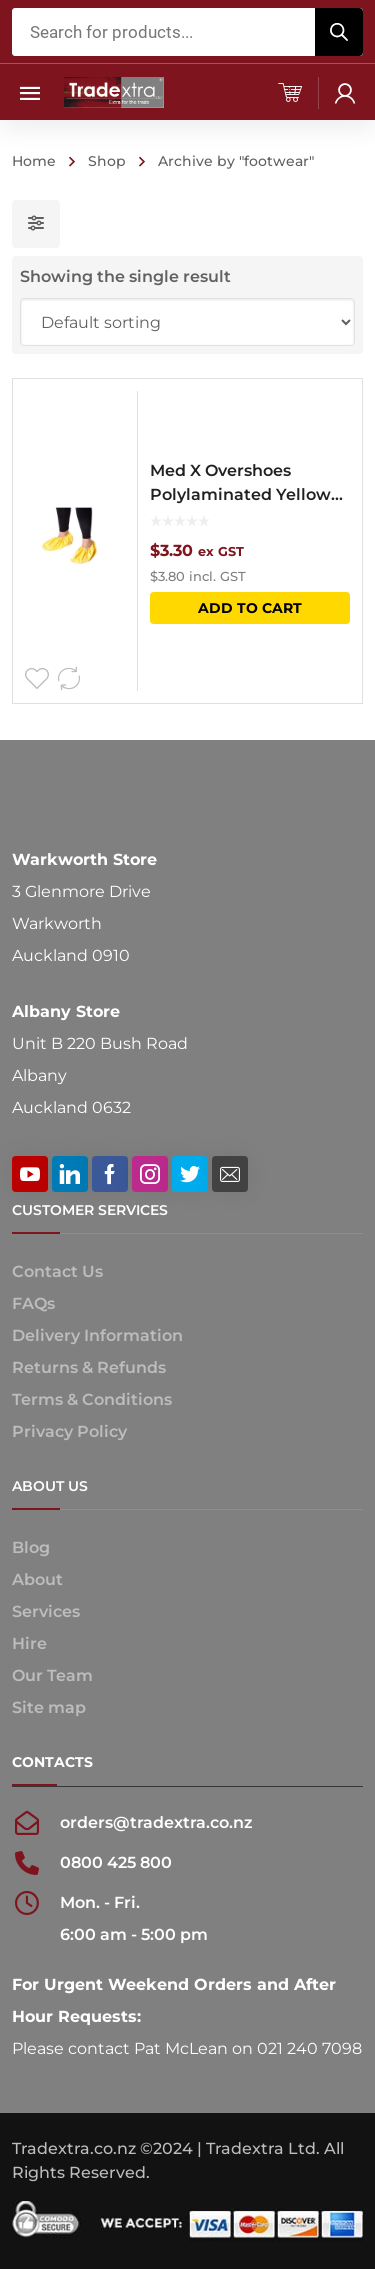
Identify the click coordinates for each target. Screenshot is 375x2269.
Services (46, 1611)
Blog (31, 1547)
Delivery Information (97, 1335)
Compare (69, 679)
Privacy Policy (69, 1431)
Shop (107, 161)
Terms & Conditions (92, 1399)
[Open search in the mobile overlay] (188, 32)
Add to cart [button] (250, 608)
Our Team (52, 1675)
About (37, 1579)
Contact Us (57, 1271)
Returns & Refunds (89, 1367)
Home (34, 161)
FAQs (33, 1303)
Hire (29, 1643)
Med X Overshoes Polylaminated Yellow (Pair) (240, 484)
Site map (49, 1707)
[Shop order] (188, 322)
